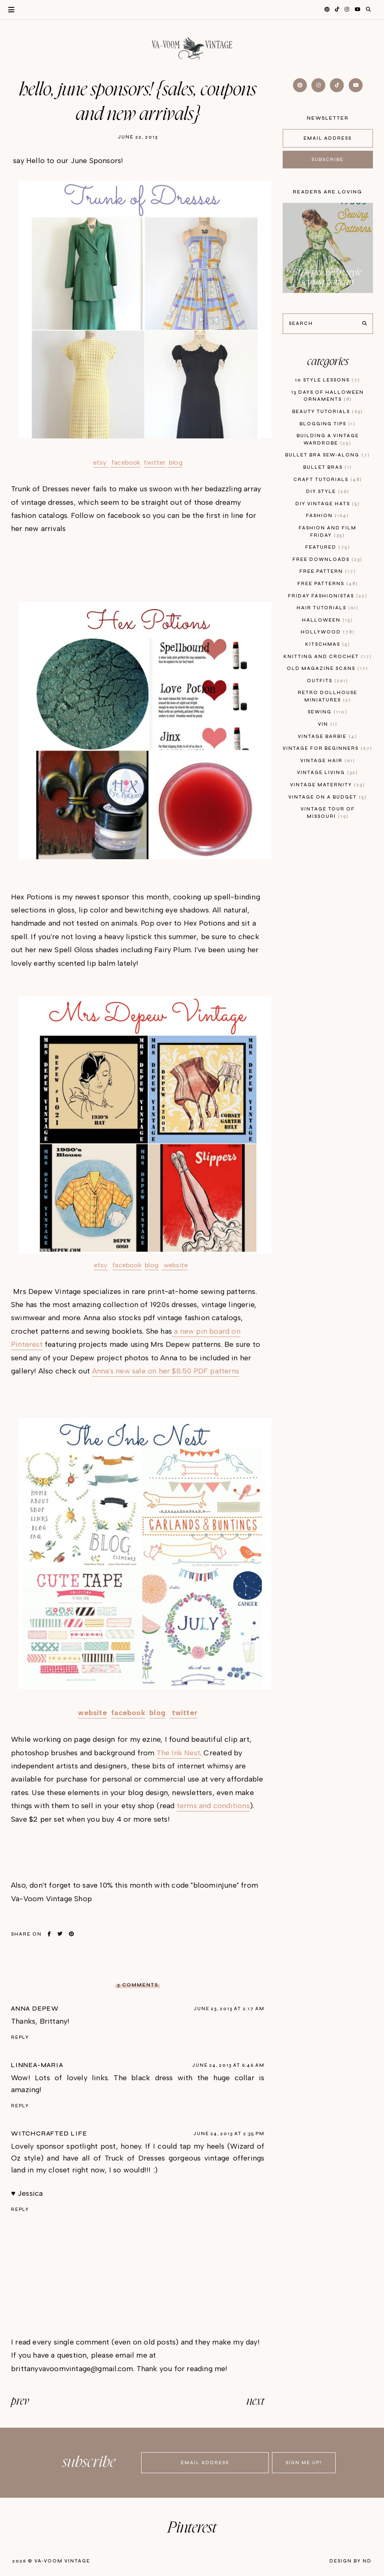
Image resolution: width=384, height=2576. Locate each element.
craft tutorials (327, 479)
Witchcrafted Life (49, 2133)
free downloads (328, 559)
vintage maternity (327, 785)
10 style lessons (327, 380)
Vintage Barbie (327, 736)
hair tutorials (328, 608)
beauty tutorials (327, 411)
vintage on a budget (327, 797)
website (175, 1265)
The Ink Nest (178, 1752)
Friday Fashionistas (328, 596)
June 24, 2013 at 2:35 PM (228, 2133)
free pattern (327, 571)
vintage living (327, 772)
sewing (327, 712)
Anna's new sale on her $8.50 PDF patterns (165, 1370)
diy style (328, 491)
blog (175, 462)
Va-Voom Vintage (62, 2561)
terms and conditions (213, 1805)
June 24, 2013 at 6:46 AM (228, 2065)
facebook (125, 462)
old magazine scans (327, 668)
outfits (327, 680)
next (255, 2401)
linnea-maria (37, 2065)
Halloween (327, 620)
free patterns (327, 583)
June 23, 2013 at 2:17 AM (229, 2008)
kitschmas (327, 644)
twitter (154, 462)
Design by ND (350, 2561)
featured (327, 547)
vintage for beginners (328, 748)
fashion (327, 515)
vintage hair (327, 760)
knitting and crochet (327, 656)
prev (20, 2401)
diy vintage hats (327, 503)
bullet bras (327, 467)
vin (328, 724)
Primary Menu (7, 9)
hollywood (328, 632)
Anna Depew (35, 2008)
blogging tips (327, 424)
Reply (20, 2037)
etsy (100, 462)
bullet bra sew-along (327, 455)
